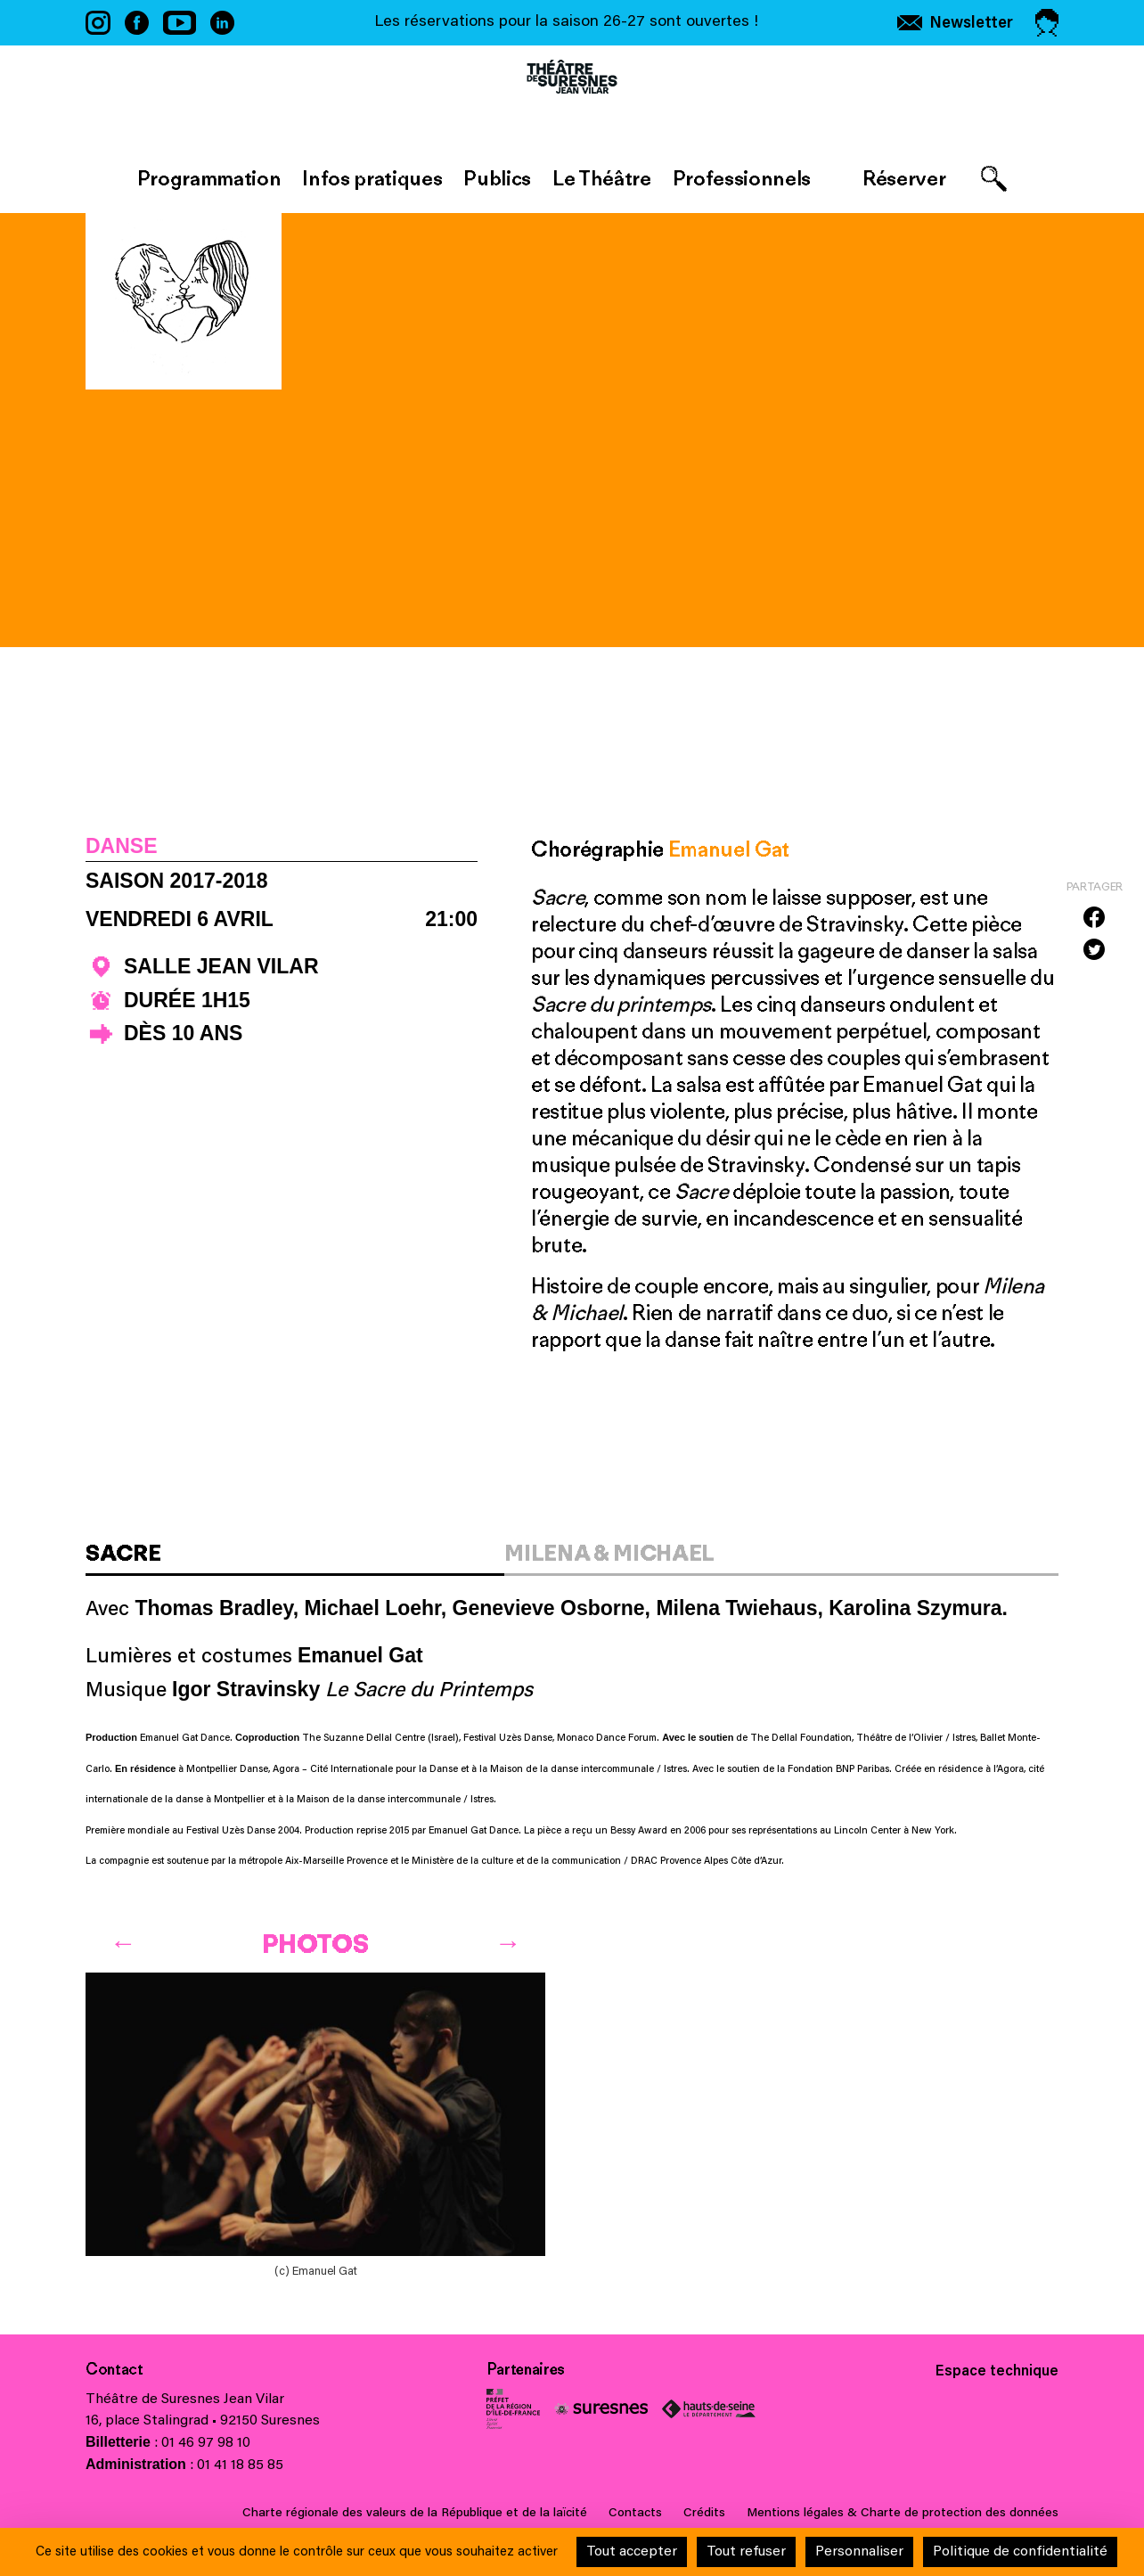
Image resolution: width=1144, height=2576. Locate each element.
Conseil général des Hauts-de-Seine (709, 2409)
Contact (114, 2369)
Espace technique (997, 2372)
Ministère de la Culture (513, 2409)
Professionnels (742, 178)
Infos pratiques (372, 178)
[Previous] (123, 1939)
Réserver (903, 178)
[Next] (508, 1939)
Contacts (635, 2513)
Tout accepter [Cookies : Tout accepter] (631, 2552)
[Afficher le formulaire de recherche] (994, 179)
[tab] (295, 1558)
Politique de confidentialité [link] (1020, 2552)
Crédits (704, 2513)
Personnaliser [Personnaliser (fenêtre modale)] (859, 2552)
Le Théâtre (601, 178)
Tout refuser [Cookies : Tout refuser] (746, 2552)
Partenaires (525, 2369)
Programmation (209, 178)
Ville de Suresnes (601, 2409)
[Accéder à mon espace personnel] (1046, 23)
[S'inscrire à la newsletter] (955, 23)
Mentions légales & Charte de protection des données (902, 2513)
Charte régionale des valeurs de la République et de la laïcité (414, 2513)
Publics (497, 178)
